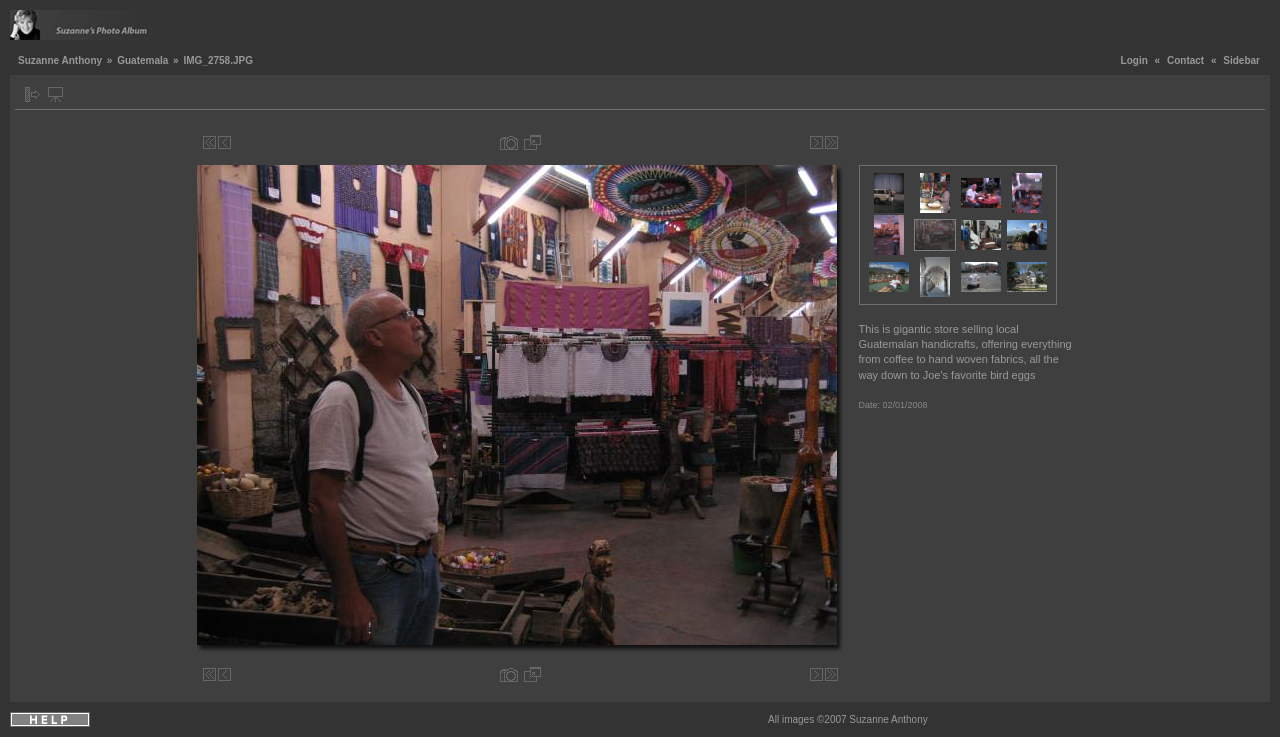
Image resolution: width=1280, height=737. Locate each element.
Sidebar (1241, 60)
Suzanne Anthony (60, 60)
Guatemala (142, 60)
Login (1134, 60)
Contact (1185, 60)
